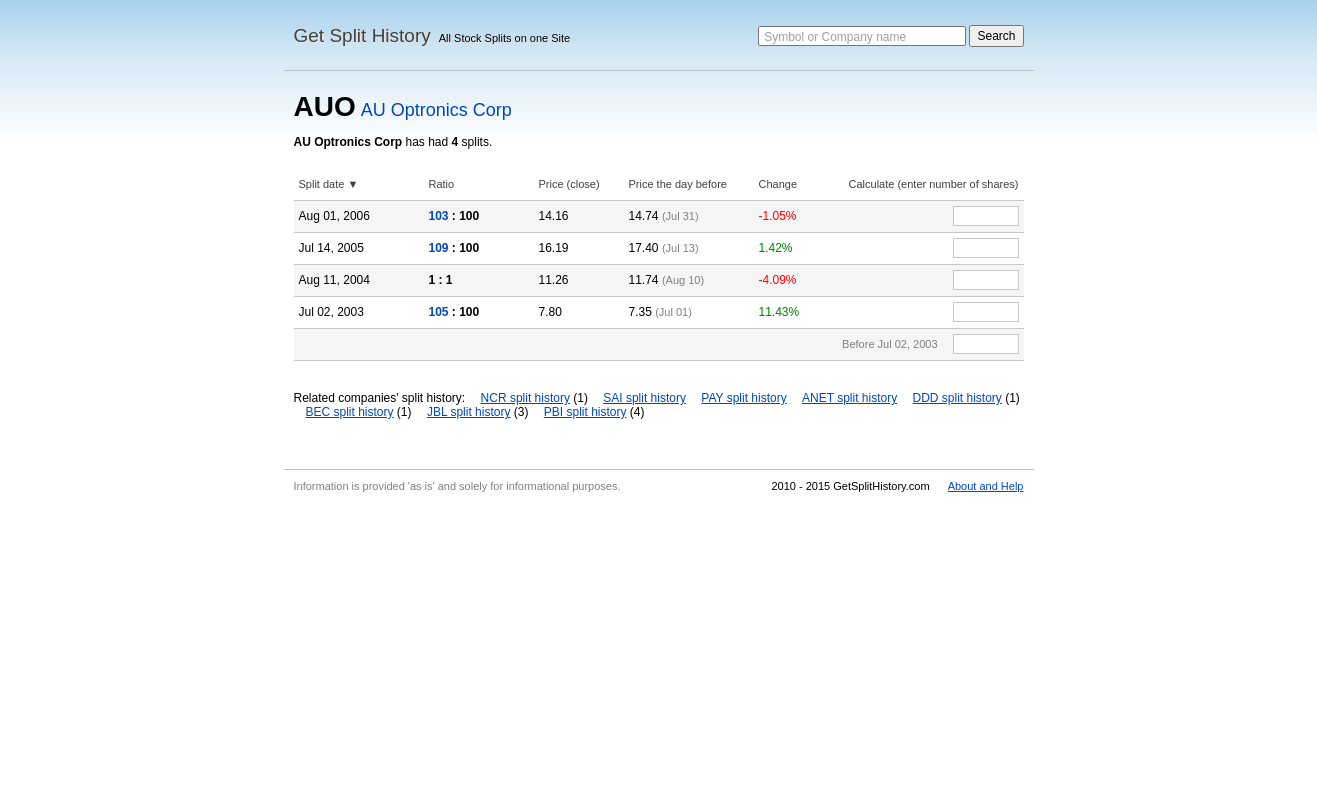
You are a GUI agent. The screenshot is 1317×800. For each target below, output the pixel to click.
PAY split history (743, 398)
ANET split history (849, 398)
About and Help (986, 486)
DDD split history (957, 398)
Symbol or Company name (835, 37)
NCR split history (525, 398)
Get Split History (362, 35)
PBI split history (585, 412)
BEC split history (350, 412)
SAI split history (644, 398)
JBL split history (469, 412)
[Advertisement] (659, 650)
